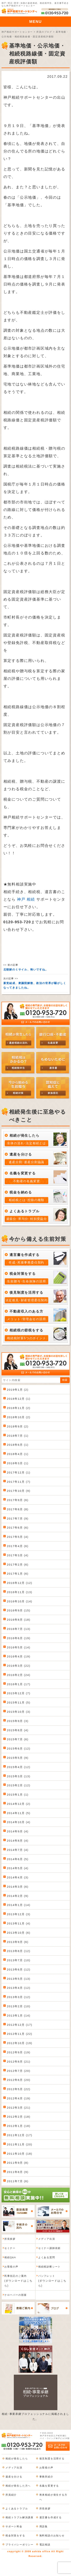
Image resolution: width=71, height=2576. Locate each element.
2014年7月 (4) (17, 1849)
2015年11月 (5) (18, 1702)
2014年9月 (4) (17, 1831)
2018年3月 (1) (17, 1463)
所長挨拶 (10, 2239)
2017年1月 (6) (17, 1573)
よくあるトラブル (16, 2508)
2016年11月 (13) (19, 1592)
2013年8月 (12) (18, 1951)
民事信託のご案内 (18, 2281)
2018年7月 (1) (17, 1435)
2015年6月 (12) (18, 1748)
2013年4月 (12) (18, 1987)
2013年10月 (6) (18, 1932)
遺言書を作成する (50, 2517)
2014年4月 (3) (17, 1877)
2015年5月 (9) (17, 1757)
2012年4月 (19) (18, 2098)
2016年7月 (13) (18, 1628)
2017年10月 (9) (18, 1490)
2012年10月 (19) (19, 2043)
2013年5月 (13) (18, 1978)
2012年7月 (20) (18, 2070)
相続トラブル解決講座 (19, 2517)
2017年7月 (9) (17, 1518)
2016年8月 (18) (18, 1619)
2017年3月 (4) (17, 1555)
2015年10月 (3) (18, 1711)
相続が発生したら (16, 2458)
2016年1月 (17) (18, 1684)
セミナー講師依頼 (49, 2248)
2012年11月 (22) (19, 2033)
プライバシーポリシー (19, 2544)
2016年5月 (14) (18, 1647)
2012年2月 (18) (18, 2116)
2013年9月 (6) (17, 1942)
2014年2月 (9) (17, 1895)
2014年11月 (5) (18, 1813)
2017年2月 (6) (17, 1564)
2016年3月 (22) (18, 1665)
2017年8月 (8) (17, 1509)
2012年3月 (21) (18, 2107)
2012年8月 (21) (18, 2061)
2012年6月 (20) (18, 2079)
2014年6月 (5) (17, 1859)
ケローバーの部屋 (15, 2295)
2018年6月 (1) (17, 1444)
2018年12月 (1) (18, 1398)
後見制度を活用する (52, 2458)
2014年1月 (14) (18, 1905)
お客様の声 (11, 2266)
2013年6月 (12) (18, 1969)
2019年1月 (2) (17, 1389)
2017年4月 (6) (17, 1546)
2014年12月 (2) (18, 1803)
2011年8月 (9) (17, 2172)
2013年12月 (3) (18, 1914)
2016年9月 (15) (18, 1610)
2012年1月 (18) (18, 2125)
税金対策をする (15, 2535)
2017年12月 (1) (18, 1472)
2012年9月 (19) (18, 2052)
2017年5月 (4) (17, 1536)
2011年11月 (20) (19, 2144)
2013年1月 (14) (18, 2015)
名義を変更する (49, 2485)
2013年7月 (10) (18, 1960)
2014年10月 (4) (18, 1822)
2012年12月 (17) (19, 2024)
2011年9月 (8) (17, 2162)
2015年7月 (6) (17, 1739)
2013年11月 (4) (18, 1923)
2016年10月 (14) (19, 1601)
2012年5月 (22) (18, 2089)
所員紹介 (11, 2494)
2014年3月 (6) (17, 1886)
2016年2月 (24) (18, 1675)
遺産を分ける (13, 2476)
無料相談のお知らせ (52, 2535)
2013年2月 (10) (18, 2006)
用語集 (43, 2526)
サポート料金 (13, 2526)
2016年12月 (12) (19, 1582)
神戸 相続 (26, 899)
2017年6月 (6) (17, 1527)
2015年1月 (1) (17, 1794)
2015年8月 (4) (17, 1730)
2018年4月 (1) (17, 1454)
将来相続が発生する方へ (53, 2497)
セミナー (10, 2248)
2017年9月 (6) (17, 1500)
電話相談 (45, 2544)
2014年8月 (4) (17, 1840)
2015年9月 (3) (17, 1721)
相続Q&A (10, 2257)
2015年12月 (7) (18, 1693)
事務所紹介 (46, 2476)
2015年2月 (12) (18, 1785)
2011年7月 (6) (17, 2181)
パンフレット (52, 2281)
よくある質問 (46, 2257)
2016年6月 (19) (18, 1638)
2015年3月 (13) (18, 1776)
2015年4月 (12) (18, 1767)
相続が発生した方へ (18, 2485)
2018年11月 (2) (18, 1408)
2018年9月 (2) (17, 1426)
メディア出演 (46, 2239)
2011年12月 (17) (19, 2135)
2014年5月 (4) (17, 1868)
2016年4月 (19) (18, 1656)
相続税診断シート (49, 2266)
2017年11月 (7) (18, 1481)
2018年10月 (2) (18, 1417)
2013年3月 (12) (18, 1997)
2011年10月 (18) (19, 2153)
